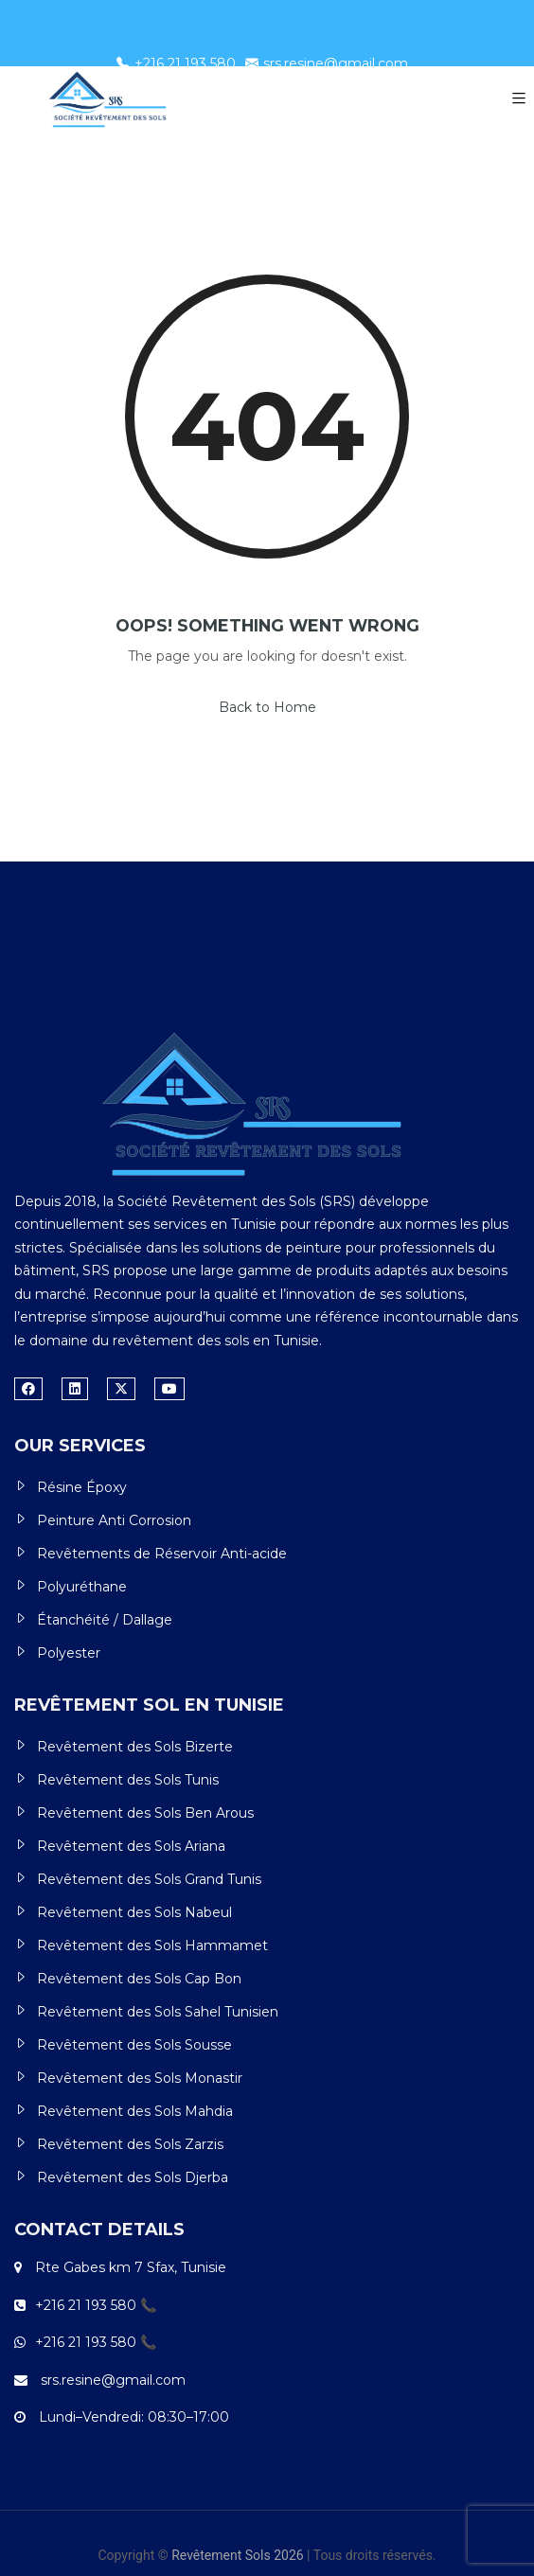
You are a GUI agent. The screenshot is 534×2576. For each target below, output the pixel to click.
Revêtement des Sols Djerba (132, 2177)
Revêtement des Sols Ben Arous (145, 1812)
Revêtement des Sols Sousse (134, 2044)
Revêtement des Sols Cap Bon (139, 1978)
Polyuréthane (82, 1586)
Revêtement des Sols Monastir (139, 2078)
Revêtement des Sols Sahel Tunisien (157, 2011)
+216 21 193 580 (176, 63)
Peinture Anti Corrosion (114, 1520)
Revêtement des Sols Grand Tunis (149, 1879)
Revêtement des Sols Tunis (128, 1779)
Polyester (68, 1652)
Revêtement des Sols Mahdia (135, 2111)
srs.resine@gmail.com (326, 63)
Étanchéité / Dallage (104, 1619)
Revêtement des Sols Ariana (131, 1846)
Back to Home (267, 707)
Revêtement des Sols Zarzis (130, 2144)
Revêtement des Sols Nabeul (134, 1912)
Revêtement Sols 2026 (237, 2555)
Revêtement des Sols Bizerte (135, 1746)
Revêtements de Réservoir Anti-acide (162, 1553)
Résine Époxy (82, 1487)
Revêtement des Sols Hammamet (152, 1945)
